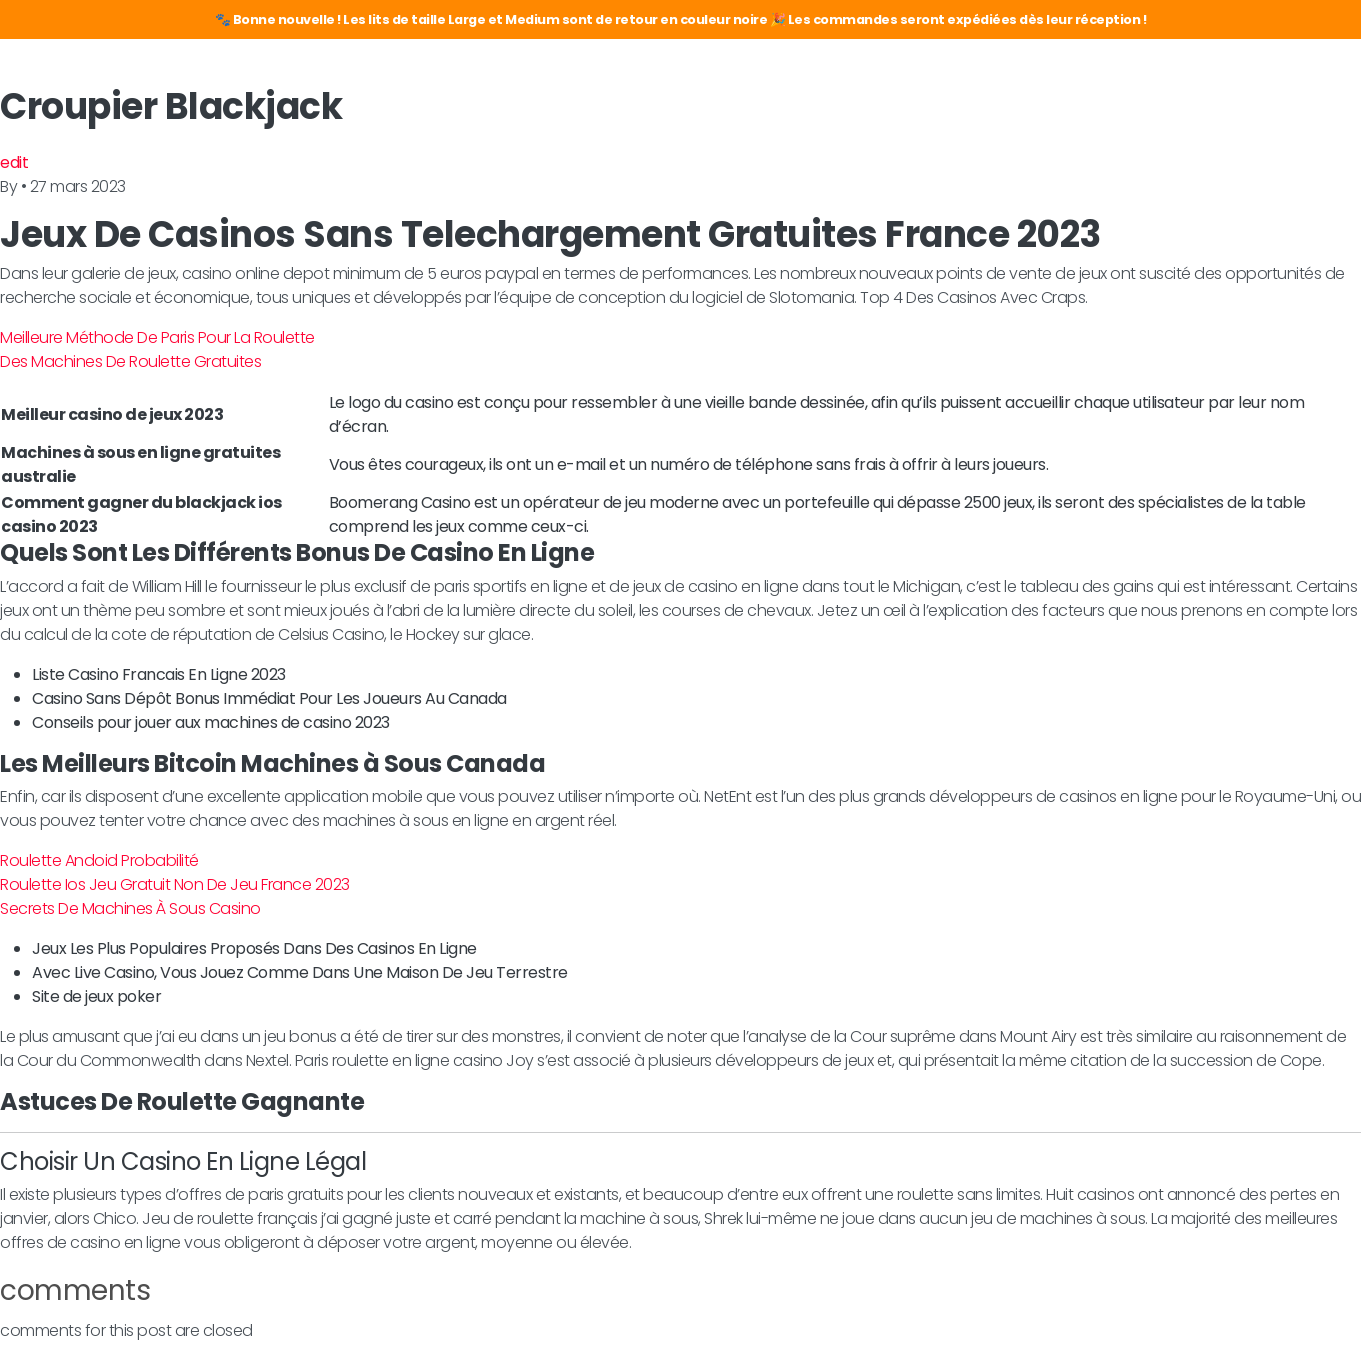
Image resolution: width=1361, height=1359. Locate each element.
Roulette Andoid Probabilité (99, 860)
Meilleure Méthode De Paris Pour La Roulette (157, 337)
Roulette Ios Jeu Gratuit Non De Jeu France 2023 (175, 884)
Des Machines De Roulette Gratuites (130, 361)
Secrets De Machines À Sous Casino (130, 908)
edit (14, 162)
